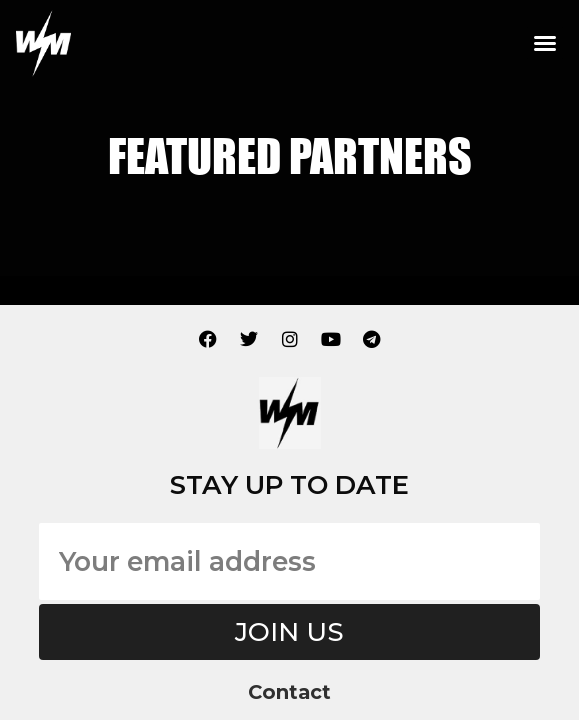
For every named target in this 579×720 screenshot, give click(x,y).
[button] (545, 43)
